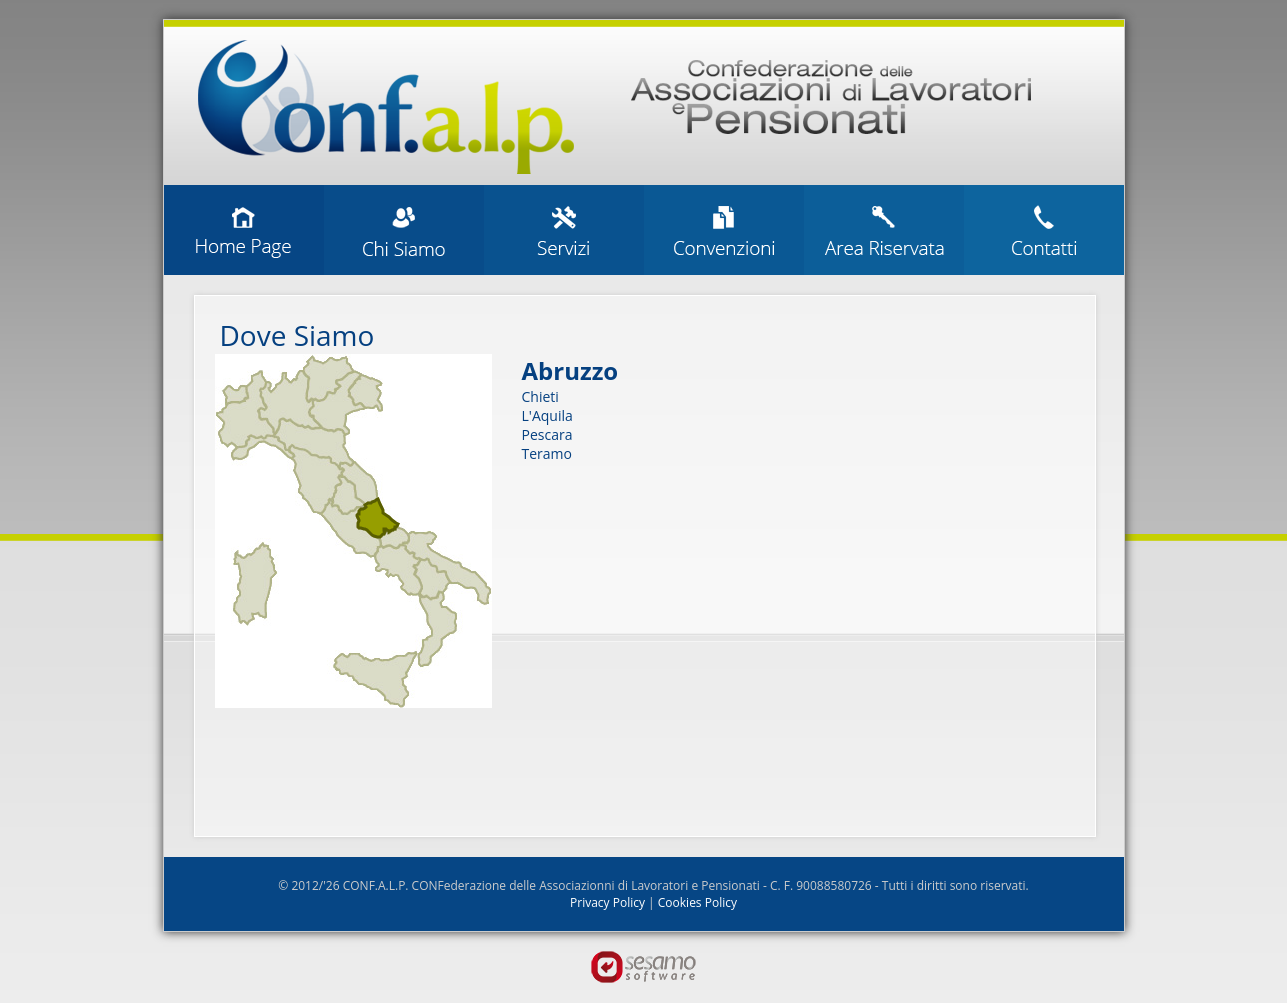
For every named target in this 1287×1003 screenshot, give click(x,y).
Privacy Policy (607, 902)
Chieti (540, 396)
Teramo (547, 453)
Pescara (547, 434)
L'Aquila (547, 415)
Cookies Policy (697, 902)
